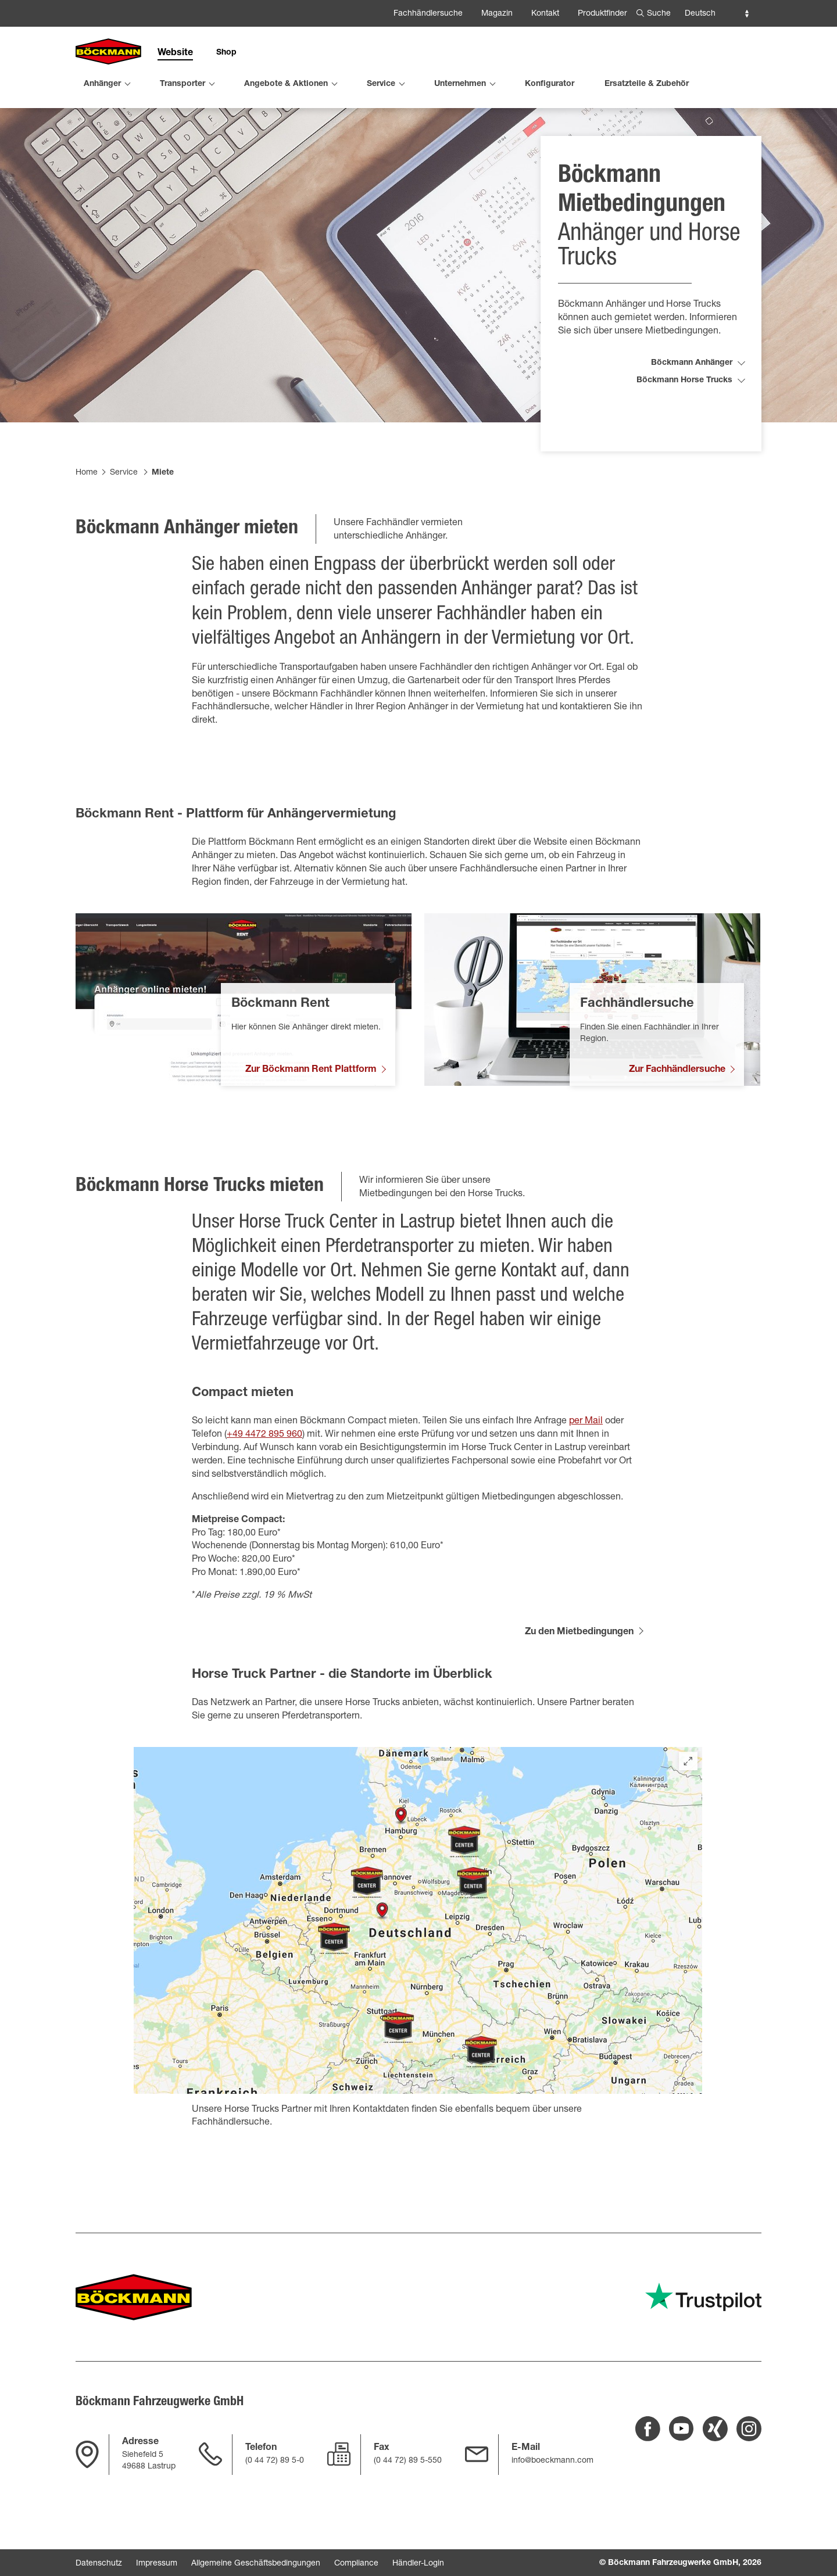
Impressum (156, 2564)
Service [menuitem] (381, 84)
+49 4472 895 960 (264, 1462)
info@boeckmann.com (552, 2461)
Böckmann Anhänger (691, 390)
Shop (226, 53)
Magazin (497, 14)
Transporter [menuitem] (182, 84)
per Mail (586, 1449)
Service (124, 500)
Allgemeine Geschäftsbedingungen (255, 2564)
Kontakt (545, 14)
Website (175, 53)
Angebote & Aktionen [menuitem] (286, 84)
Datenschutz (99, 2564)
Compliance (356, 2564)
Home (87, 500)
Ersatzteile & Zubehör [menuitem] (646, 84)
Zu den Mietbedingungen (579, 1659)
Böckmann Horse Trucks (684, 408)
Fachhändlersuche (428, 14)
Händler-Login (418, 2564)
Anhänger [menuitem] (102, 84)
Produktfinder (602, 14)
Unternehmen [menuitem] (460, 84)
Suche (659, 14)
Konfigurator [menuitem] (549, 84)
